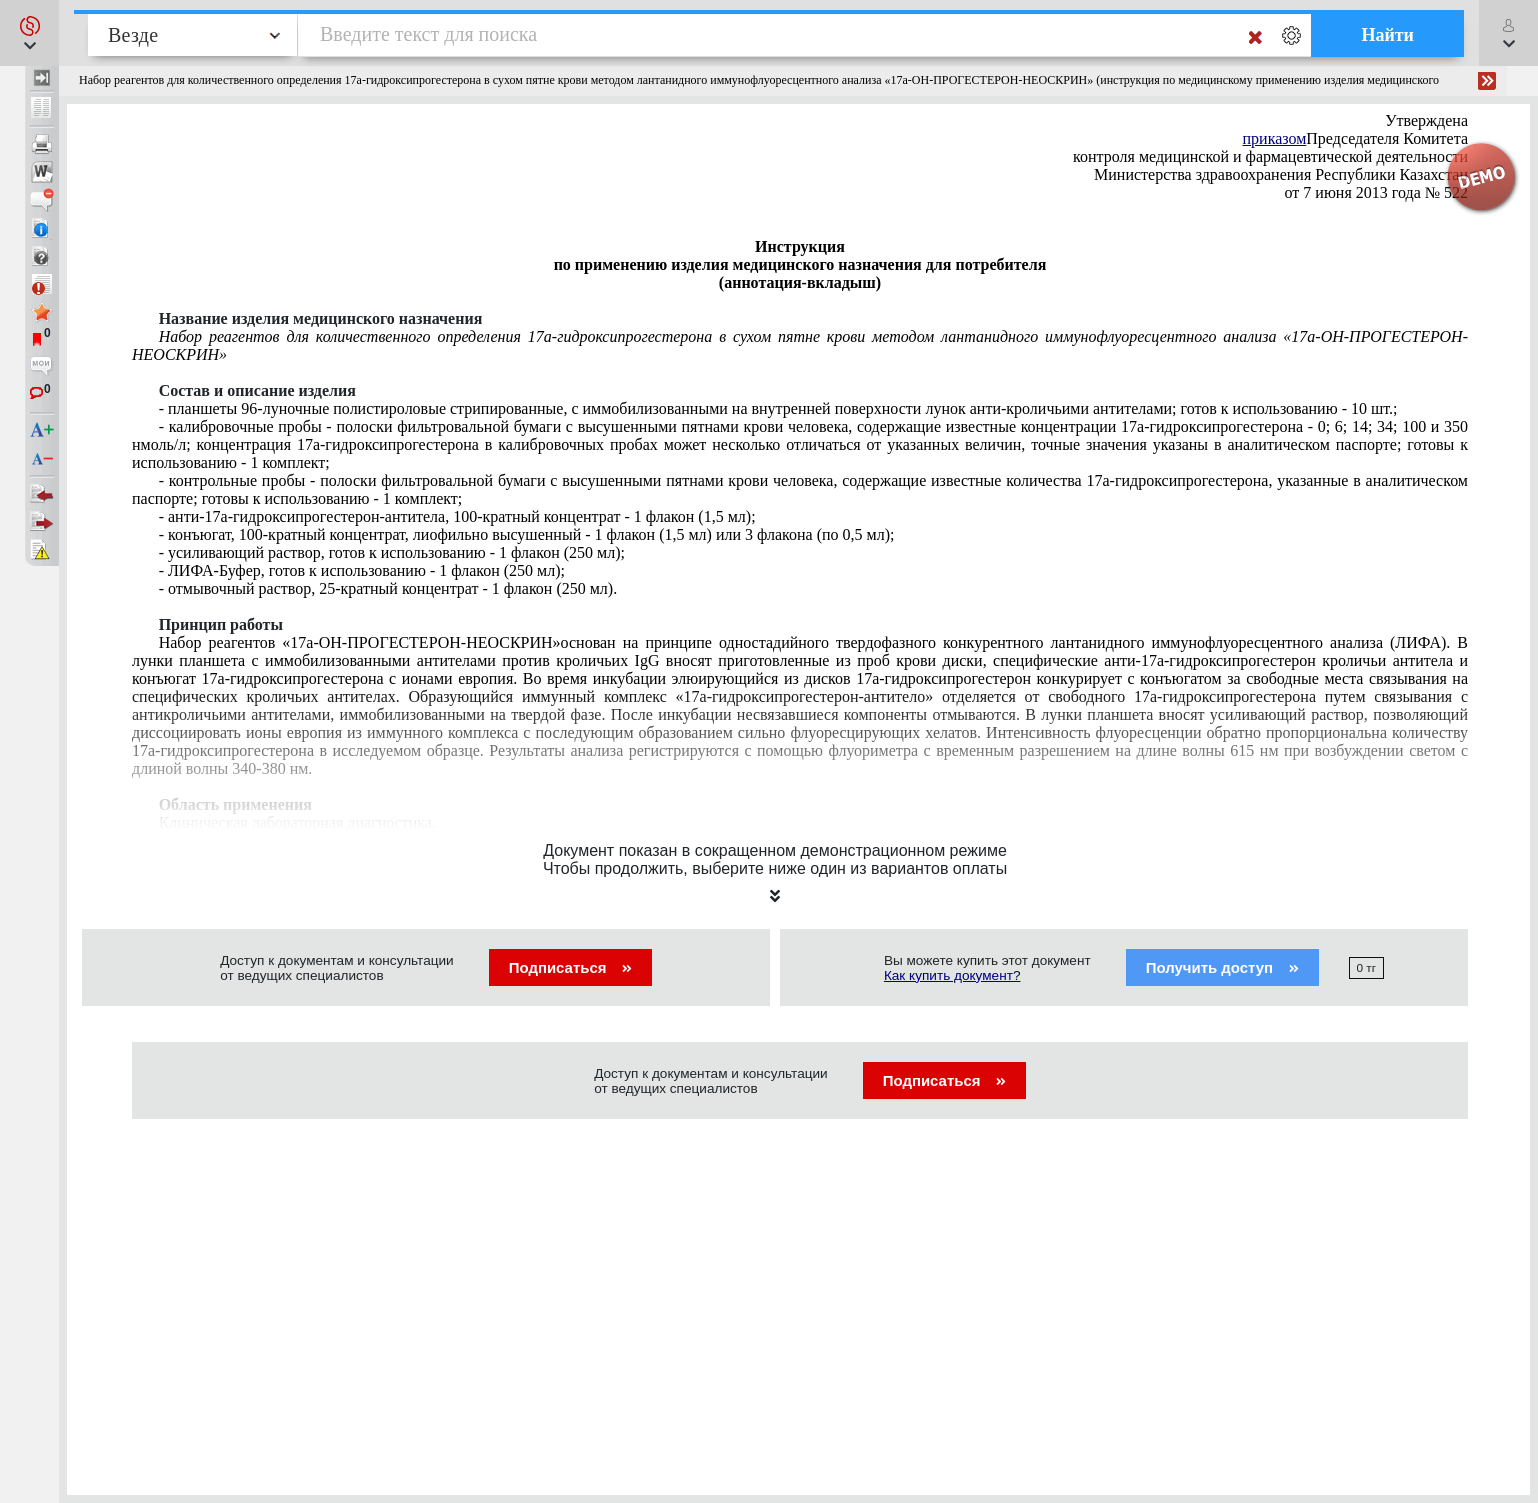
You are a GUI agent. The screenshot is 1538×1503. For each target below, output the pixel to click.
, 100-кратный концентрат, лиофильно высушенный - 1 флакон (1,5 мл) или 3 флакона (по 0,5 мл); (527, 534)
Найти (1387, 35)
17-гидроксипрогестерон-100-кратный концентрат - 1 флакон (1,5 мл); (457, 516)
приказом (1275, 138)
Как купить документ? (952, 975)
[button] (29, 33)
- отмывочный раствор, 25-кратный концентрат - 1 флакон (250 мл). (388, 588)
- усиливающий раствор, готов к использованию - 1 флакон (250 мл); (392, 552)
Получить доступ (1222, 967)
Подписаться (570, 967)
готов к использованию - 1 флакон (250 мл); (362, 570)
